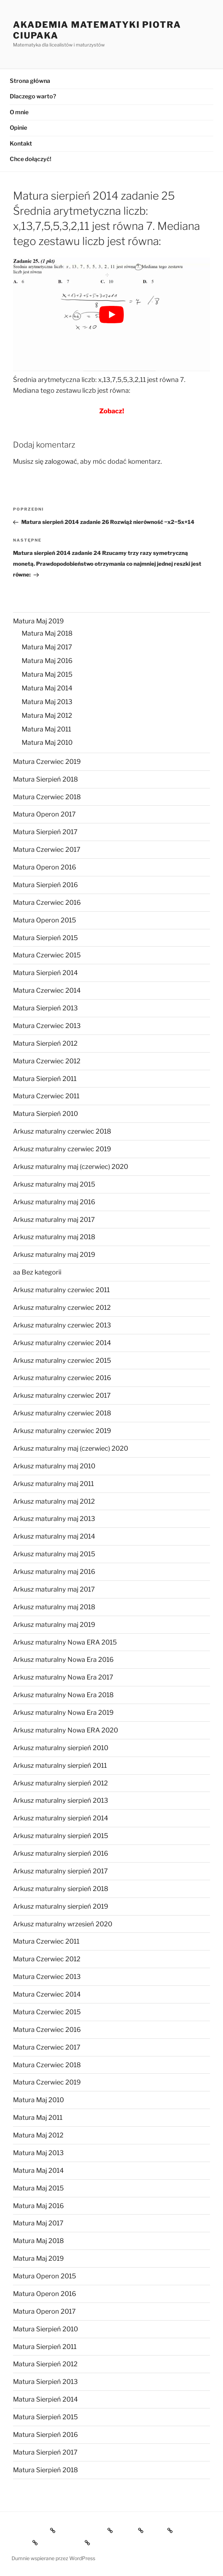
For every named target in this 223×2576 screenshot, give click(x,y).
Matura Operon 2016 (44, 867)
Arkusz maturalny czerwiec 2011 (61, 1290)
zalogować (61, 461)
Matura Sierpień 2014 (45, 972)
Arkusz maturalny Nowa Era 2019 (63, 1712)
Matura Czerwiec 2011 (46, 1096)
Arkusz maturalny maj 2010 (54, 1466)
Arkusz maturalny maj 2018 (54, 1237)
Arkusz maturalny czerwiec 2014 (62, 1343)
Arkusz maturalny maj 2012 (54, 1501)
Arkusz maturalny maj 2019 (54, 1254)
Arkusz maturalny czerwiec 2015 (62, 1360)
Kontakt (21, 143)
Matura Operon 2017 (44, 814)
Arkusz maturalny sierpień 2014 (60, 1818)
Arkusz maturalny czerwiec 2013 (62, 1325)
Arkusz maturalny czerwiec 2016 (62, 1378)
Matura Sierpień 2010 (45, 1113)
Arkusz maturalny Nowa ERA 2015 (65, 1642)
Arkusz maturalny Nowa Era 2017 (63, 1677)
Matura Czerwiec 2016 (47, 902)
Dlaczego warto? (33, 96)
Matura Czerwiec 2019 (47, 761)
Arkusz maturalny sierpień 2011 (60, 1765)
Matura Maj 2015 (47, 674)
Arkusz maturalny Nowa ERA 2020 (65, 1730)
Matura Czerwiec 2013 (47, 1025)
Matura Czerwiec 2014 (47, 990)
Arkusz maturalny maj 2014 (54, 1536)
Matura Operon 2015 (44, 920)
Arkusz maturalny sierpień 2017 (60, 1871)
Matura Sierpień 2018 (45, 779)
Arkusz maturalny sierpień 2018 (60, 1888)
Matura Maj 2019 (38, 621)
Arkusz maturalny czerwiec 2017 (62, 1395)
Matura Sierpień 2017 (45, 832)
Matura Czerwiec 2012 (46, 1061)
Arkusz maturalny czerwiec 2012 (62, 1307)
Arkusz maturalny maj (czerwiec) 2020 (70, 1166)
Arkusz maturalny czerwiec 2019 (62, 1149)
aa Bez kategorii (37, 1272)
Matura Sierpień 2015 (45, 938)
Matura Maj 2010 (47, 742)
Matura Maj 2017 (47, 647)
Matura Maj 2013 (47, 702)
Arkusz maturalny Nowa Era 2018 (63, 1695)
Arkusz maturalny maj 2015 (54, 1184)
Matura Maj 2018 (47, 633)
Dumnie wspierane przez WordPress (53, 2558)
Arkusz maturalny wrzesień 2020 (62, 1924)
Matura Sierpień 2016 (45, 885)
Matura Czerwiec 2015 (47, 955)
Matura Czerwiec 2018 (47, 797)
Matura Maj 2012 (47, 715)
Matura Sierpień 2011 (44, 1078)
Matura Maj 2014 (47, 688)
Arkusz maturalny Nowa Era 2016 (63, 1659)
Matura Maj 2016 (47, 660)
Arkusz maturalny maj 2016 (54, 1202)
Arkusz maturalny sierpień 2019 (60, 1906)
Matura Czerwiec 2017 (46, 849)
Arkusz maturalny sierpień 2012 (60, 1783)
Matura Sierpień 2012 (45, 1043)
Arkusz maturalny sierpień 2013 (60, 1800)
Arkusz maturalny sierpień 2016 (60, 1853)
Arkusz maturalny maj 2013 (54, 1518)
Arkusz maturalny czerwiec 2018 (62, 1131)
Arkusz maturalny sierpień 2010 (60, 1748)
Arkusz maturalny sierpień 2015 (60, 1835)
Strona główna (30, 80)
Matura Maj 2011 (46, 729)
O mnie (19, 112)
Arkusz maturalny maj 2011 (53, 1483)
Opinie (18, 127)
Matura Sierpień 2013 (45, 1008)
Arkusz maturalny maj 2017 (54, 1219)
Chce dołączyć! (30, 159)
